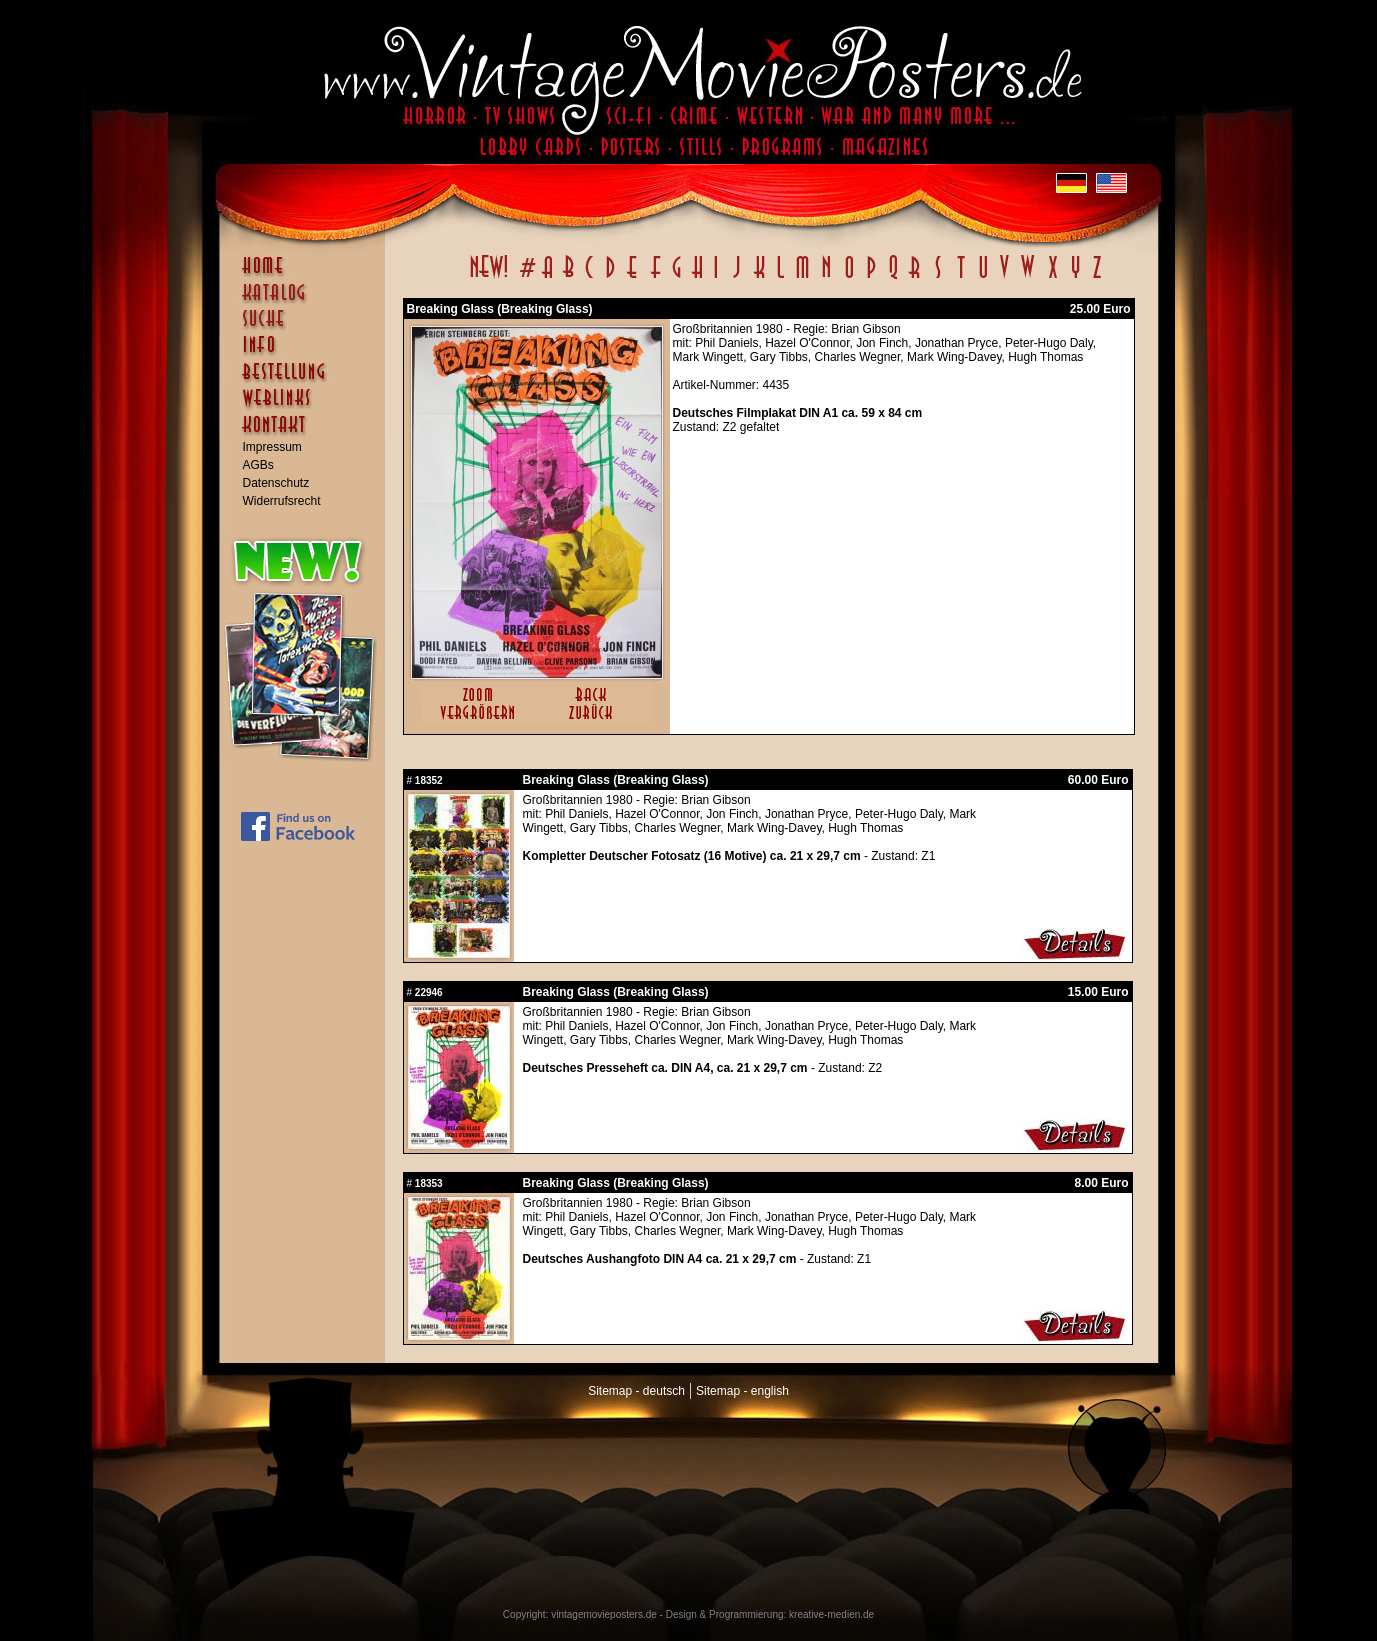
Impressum (272, 447)
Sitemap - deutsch (636, 1391)
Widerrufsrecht (282, 501)
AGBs (258, 465)
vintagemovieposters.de (604, 1614)
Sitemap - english (742, 1391)
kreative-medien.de (831, 1614)
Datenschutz (276, 483)
